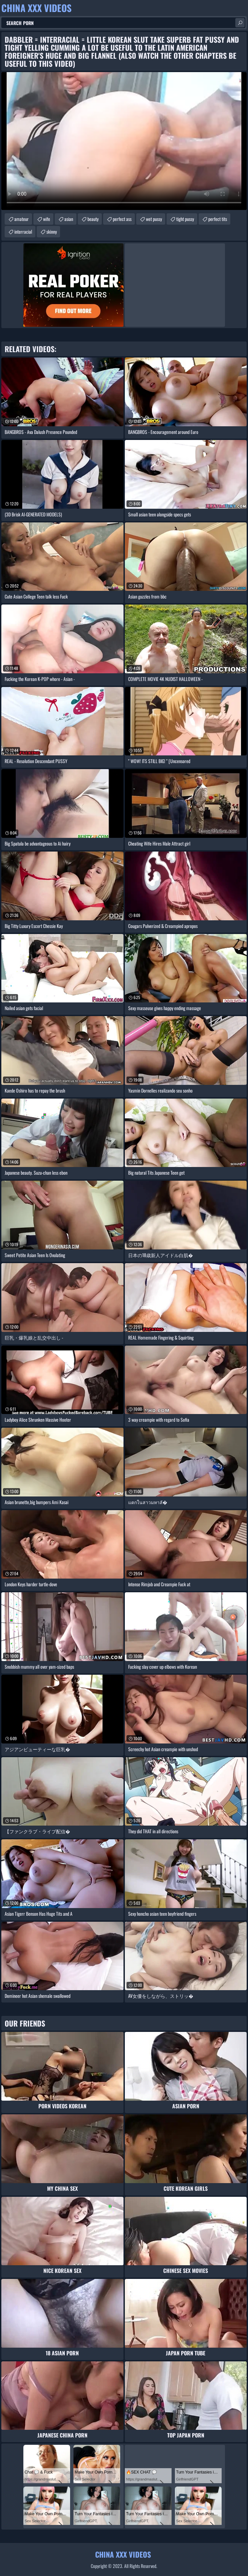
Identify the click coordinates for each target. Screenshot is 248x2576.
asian (68, 218)
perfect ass (122, 218)
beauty (92, 218)
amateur (21, 218)
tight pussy (185, 218)
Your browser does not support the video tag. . (124, 141)
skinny (51, 231)
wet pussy (154, 218)
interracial (23, 231)
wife (46, 218)
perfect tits (217, 218)
